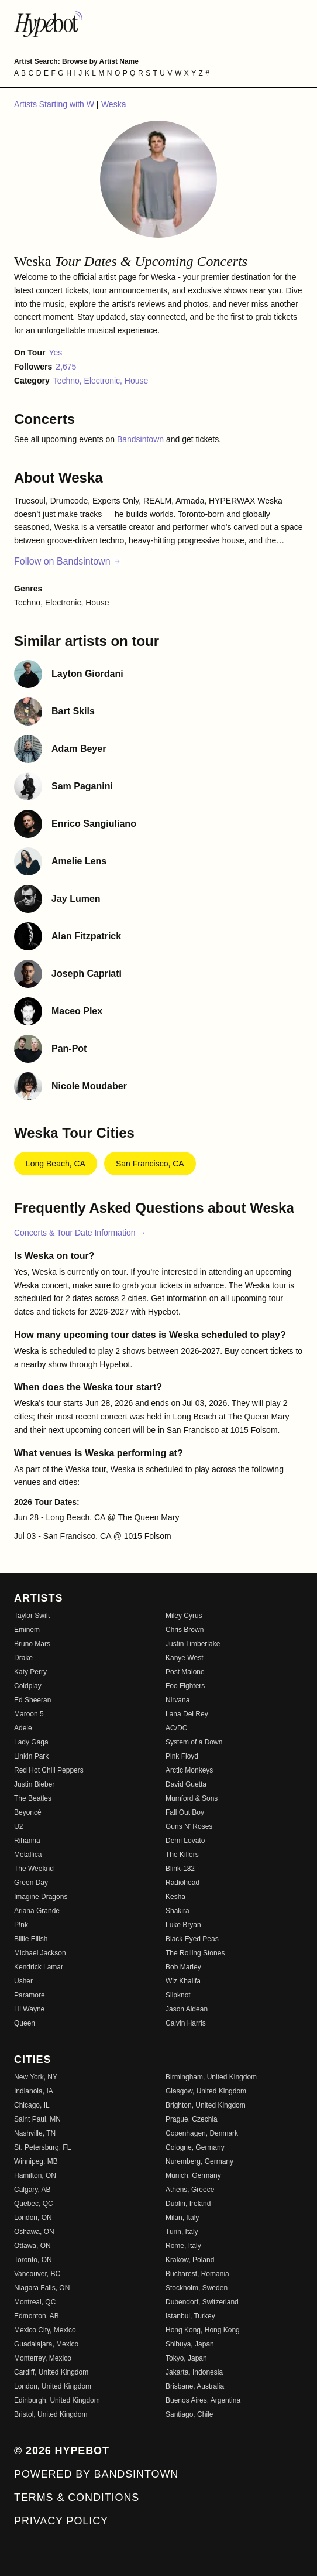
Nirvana (177, 1700)
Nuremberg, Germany (199, 2161)
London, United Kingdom (52, 2386)
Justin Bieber (34, 1784)
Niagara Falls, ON (42, 2288)
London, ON (33, 2218)
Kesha (175, 1897)
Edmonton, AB (36, 2316)
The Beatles (32, 1798)
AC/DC (176, 1728)
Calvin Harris (186, 2023)
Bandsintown (141, 439)
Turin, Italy (182, 2232)
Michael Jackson (40, 1953)
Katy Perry (30, 1672)
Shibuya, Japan (190, 2344)
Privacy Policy (61, 2521)
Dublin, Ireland (188, 2203)
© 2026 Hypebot (61, 2451)
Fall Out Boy (185, 1812)
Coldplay (28, 1686)
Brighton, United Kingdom (206, 2105)
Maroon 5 (29, 1714)
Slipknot (178, 1995)
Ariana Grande (37, 1911)
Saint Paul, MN (37, 2119)
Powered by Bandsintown (96, 2474)
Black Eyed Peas (192, 1939)
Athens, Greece (190, 2189)
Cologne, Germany (195, 2147)
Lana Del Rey (187, 1714)
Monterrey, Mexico (42, 2358)
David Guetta (186, 1784)
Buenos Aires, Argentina (203, 2400)
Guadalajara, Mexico (46, 2344)
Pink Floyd (182, 1756)
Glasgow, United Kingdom (206, 2091)
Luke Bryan (183, 1925)
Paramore (29, 1995)
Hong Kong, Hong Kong (203, 2330)
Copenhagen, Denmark (202, 2133)
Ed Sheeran (32, 1700)
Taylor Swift (32, 1616)
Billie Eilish (30, 1939)
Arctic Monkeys (189, 1770)
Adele (23, 1728)
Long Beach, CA (55, 1163)
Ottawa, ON (32, 2246)
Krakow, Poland (190, 2260)
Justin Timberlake (193, 1644)
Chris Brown (185, 1630)
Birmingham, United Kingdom (211, 2077)
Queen (24, 2023)
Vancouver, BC (37, 2274)
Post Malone (185, 1672)
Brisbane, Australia (195, 2386)
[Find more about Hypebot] (158, 23)
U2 (18, 1826)
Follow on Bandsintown (67, 561)
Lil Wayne (29, 2009)
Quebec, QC (33, 2203)
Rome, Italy (183, 2246)
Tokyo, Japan (186, 2358)
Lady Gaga (31, 1742)
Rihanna (27, 1840)
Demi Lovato (185, 1840)
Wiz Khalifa (183, 1981)
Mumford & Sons (192, 1798)
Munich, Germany (193, 2175)
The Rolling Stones (195, 1953)
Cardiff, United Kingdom (51, 2372)
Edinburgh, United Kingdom (57, 2400)
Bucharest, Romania (197, 2274)
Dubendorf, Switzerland (202, 2302)
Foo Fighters (185, 1686)
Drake (23, 1658)
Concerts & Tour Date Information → (80, 1232)
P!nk (21, 1925)
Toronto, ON (33, 2260)
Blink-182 (180, 1869)
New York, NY (35, 2077)
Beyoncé (28, 1812)
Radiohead (182, 1883)
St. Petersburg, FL (42, 2147)
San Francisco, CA (150, 1163)
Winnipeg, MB (36, 2161)
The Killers (182, 1854)
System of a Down (194, 1742)
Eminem (27, 1630)
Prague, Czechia (192, 2119)
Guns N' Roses (189, 1826)
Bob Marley (183, 1967)
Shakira (177, 1911)
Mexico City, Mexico (45, 2330)
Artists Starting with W (55, 104)
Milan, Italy (182, 2218)
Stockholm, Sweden (197, 2288)
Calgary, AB (32, 2189)
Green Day (31, 1883)
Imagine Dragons (40, 1897)
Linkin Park (31, 1756)
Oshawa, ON (34, 2232)
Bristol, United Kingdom (50, 2414)
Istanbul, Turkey (190, 2316)
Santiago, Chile (189, 2414)
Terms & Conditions (76, 2497)
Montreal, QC (35, 2302)
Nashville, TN (35, 2133)
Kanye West (184, 1658)
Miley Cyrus (184, 1616)
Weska (113, 104)
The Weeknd (34, 1869)
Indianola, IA (33, 2091)
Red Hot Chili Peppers (49, 1770)
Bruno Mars (32, 1644)
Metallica (28, 1854)
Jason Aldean (187, 2009)
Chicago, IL (32, 2105)
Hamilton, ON (35, 2175)
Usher (23, 1981)
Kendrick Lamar (38, 1967)
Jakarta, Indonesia (194, 2372)
